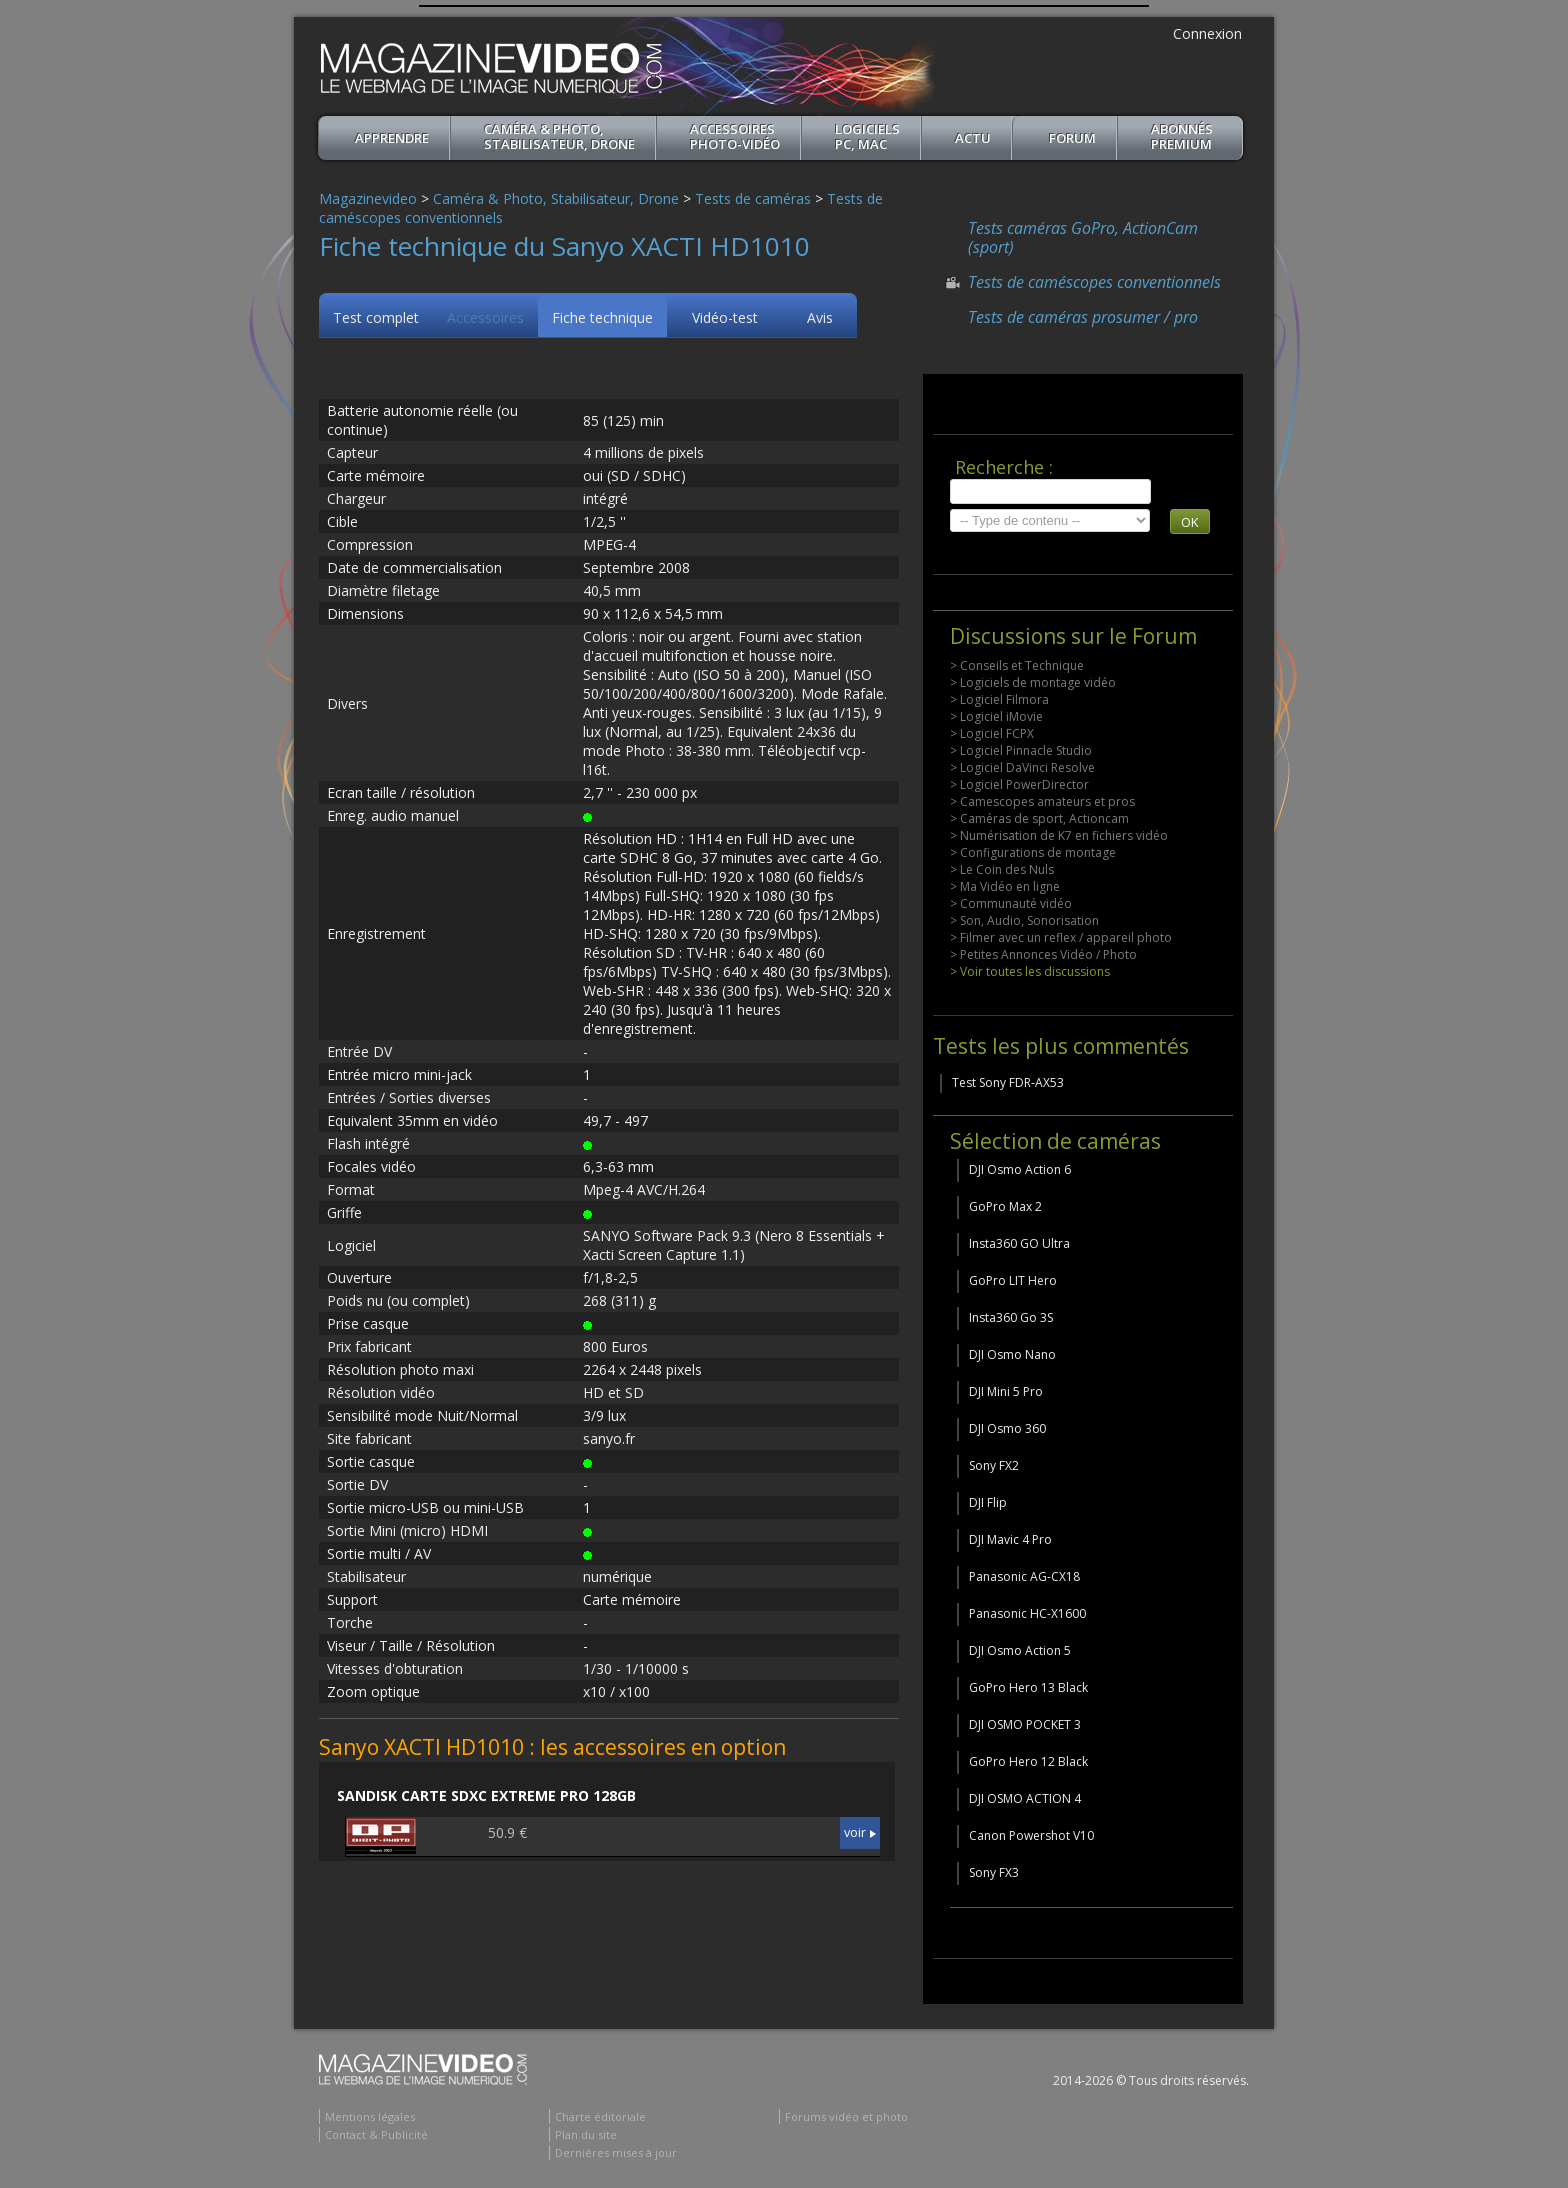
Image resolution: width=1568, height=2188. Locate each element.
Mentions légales (370, 2116)
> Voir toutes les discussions (1030, 971)
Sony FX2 (994, 1465)
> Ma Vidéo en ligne (1005, 886)
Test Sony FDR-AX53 (1008, 1082)
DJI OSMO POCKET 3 (1025, 1724)
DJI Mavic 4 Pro (1010, 1539)
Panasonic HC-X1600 (1027, 1613)
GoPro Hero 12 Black (1028, 1761)
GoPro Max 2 (1005, 1206)
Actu (973, 138)
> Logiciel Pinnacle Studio (1021, 750)
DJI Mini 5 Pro (1006, 1391)
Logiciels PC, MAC (867, 136)
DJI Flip (988, 1502)
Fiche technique (602, 317)
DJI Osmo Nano (1012, 1354)
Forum (1072, 138)
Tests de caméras (753, 198)
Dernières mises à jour (616, 2152)
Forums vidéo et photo (846, 2116)
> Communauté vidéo (1011, 903)
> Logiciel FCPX (992, 733)
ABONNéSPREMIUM (1182, 136)
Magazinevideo (368, 198)
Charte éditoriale (600, 2116)
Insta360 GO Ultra (1019, 1243)
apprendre (392, 138)
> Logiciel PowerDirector (1019, 784)
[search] (1050, 491)
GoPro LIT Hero (1013, 1280)
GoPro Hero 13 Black (1028, 1687)
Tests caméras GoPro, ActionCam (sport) (1083, 237)
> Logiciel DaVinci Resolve (1022, 767)
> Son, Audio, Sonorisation (1024, 920)
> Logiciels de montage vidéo (1033, 682)
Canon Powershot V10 (1031, 1835)
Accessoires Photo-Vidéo (735, 136)
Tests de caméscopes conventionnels (1094, 282)
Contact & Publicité (376, 2134)
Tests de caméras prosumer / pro (1083, 317)
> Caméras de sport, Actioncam (1039, 818)
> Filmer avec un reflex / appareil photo (1061, 937)
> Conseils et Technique (1017, 665)
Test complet (376, 317)
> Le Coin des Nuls (1002, 869)
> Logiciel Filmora (999, 699)
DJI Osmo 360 (1007, 1428)
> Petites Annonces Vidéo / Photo (1043, 954)
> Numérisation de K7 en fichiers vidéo (1059, 835)
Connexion (1207, 33)
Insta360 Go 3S (1011, 1317)
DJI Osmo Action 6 (1020, 1169)
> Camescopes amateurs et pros (1042, 801)
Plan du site (586, 2134)
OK (1190, 522)
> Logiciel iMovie (996, 716)
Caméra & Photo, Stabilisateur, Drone (559, 136)
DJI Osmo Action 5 (1020, 1650)
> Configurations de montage (1033, 852)
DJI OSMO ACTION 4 (1025, 1798)
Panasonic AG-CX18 (1024, 1576)
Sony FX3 (994, 1872)
